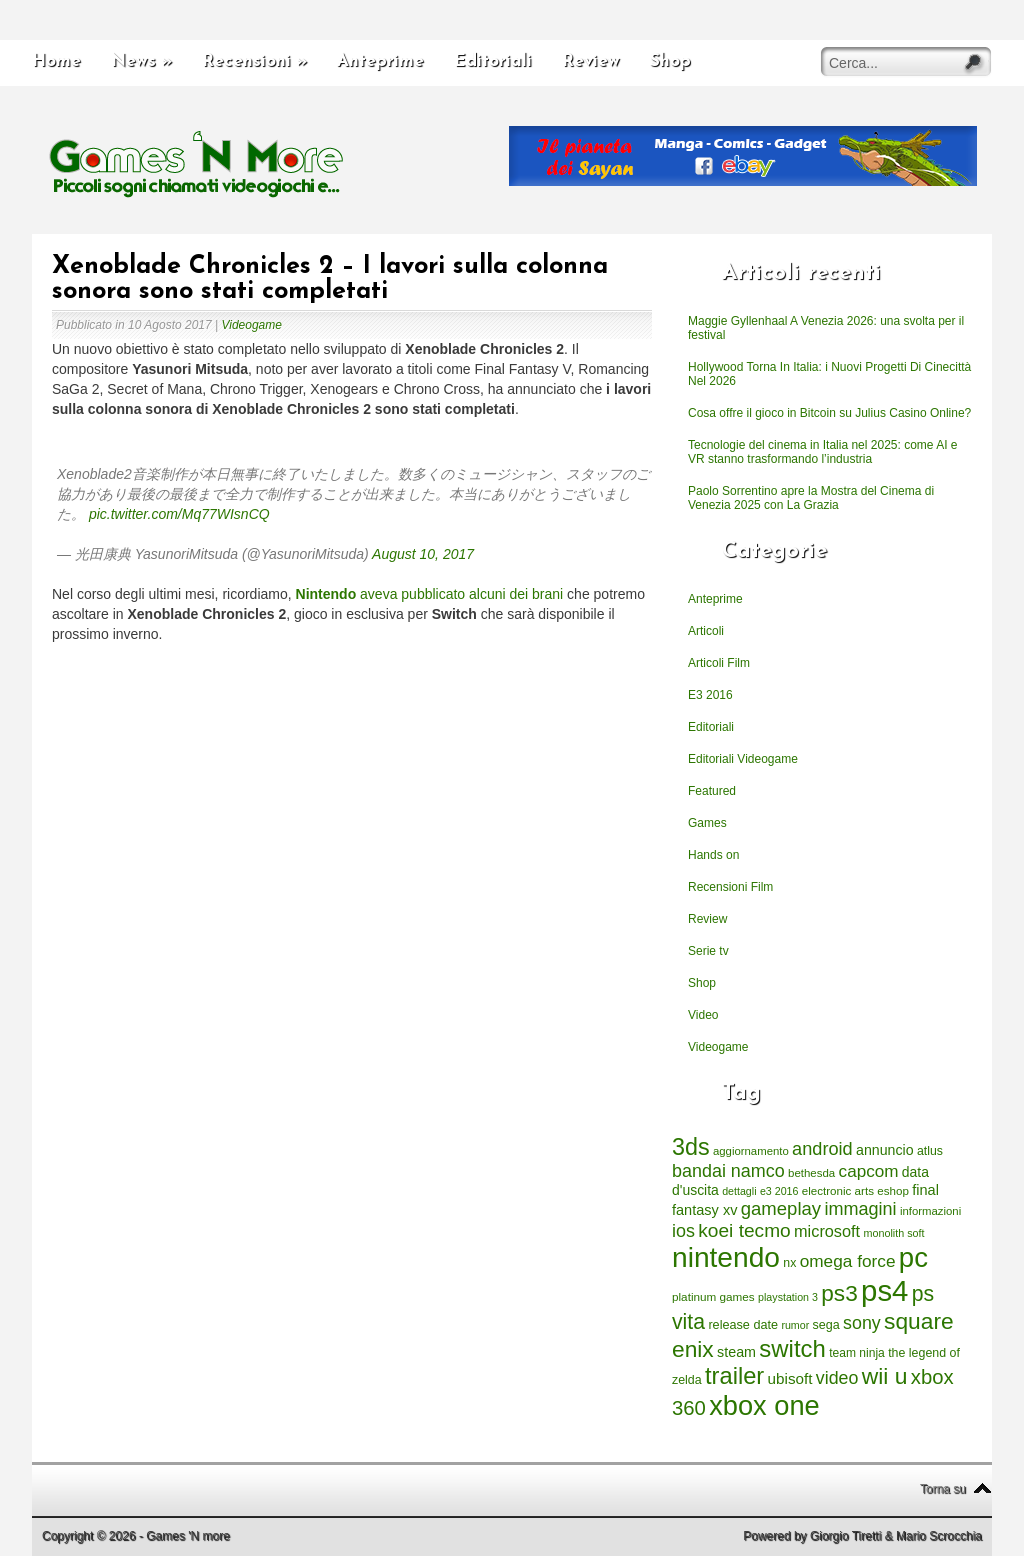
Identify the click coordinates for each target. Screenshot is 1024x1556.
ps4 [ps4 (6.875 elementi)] (884, 1290)
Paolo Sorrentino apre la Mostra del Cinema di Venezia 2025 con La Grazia (811, 498)
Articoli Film (719, 663)
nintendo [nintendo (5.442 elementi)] (726, 1257)
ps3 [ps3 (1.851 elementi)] (839, 1293)
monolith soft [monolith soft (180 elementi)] (893, 1233)
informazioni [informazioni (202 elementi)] (930, 1211)
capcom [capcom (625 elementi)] (869, 1171)
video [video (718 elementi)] (837, 1378)
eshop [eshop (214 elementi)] (893, 1190)
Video (703, 1015)
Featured (712, 791)
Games (707, 823)
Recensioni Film (730, 887)
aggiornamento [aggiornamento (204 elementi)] (751, 1151)
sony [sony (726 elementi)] (862, 1323)
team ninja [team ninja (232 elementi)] (857, 1353)
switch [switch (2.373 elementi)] (792, 1348)
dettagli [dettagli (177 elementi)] (739, 1191)
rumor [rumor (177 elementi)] (795, 1325)
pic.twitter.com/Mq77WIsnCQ (179, 514)
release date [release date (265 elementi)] (743, 1325)
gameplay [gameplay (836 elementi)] (781, 1208)
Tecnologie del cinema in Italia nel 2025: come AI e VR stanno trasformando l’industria (823, 452)
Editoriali (493, 61)
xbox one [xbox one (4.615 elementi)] (764, 1405)
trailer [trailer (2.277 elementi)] (734, 1376)
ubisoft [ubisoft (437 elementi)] (790, 1378)
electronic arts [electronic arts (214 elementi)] (838, 1190)
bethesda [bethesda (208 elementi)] (811, 1173)
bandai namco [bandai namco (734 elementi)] (728, 1171)
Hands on (713, 855)
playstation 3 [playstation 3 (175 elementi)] (788, 1297)
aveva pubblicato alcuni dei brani (430, 594)
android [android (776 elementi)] (822, 1149)
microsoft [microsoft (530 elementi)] (827, 1231)
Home (56, 61)
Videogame (251, 325)
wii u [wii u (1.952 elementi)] (885, 1376)
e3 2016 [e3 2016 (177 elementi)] (779, 1191)
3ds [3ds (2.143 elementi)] (691, 1147)
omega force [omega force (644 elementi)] (848, 1261)
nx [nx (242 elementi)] (789, 1263)
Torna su (943, 1489)
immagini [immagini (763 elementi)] (860, 1209)
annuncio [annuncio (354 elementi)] (885, 1150)
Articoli (706, 631)
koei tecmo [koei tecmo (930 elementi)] (744, 1230)
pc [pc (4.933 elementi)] (913, 1257)
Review (591, 61)
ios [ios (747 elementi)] (683, 1231)
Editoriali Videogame (743, 759)
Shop (670, 61)
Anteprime (380, 61)
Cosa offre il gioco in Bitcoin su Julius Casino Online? (829, 413)
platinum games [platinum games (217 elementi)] (713, 1296)
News (141, 61)
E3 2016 (710, 695)
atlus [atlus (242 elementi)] (930, 1151)
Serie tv (708, 951)
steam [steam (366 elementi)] (736, 1352)
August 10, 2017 (423, 554)
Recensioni (254, 61)
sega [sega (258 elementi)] (826, 1325)
